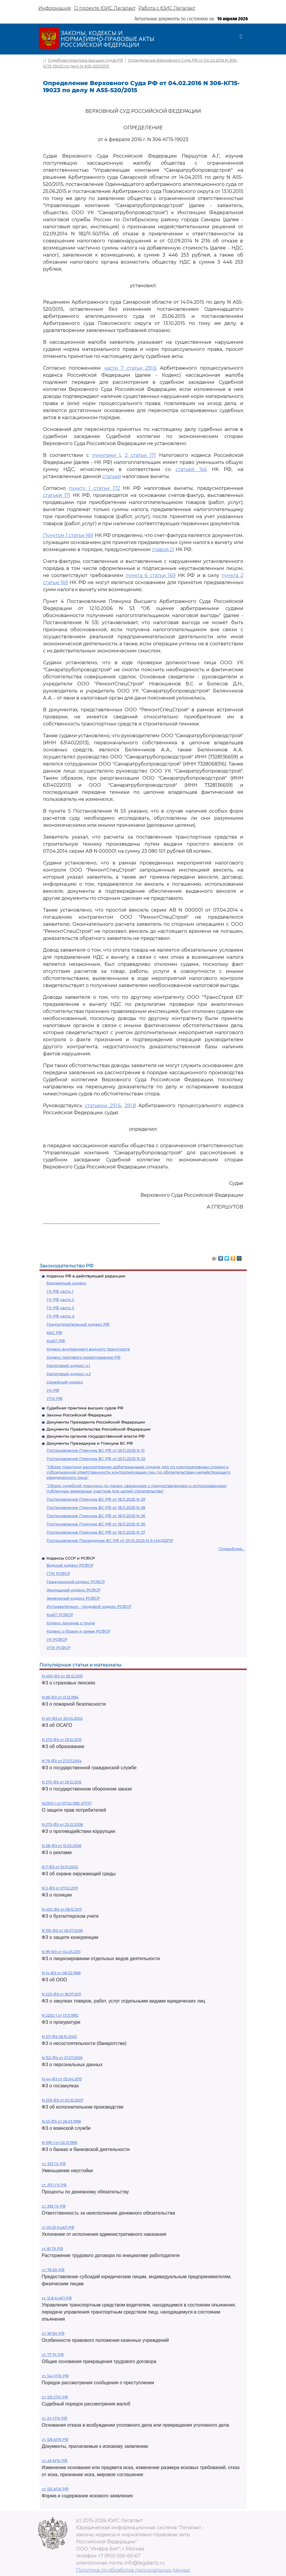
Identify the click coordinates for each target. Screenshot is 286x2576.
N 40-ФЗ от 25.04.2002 (62, 1718)
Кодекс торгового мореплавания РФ (83, 1357)
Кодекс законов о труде (71, 1623)
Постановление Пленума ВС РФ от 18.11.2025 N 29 (96, 1499)
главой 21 (163, 549)
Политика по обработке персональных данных (133, 2570)
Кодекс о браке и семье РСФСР (78, 1631)
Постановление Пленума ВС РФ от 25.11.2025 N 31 (96, 1450)
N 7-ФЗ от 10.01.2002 (60, 1867)
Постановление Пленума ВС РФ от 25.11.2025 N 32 (96, 1458)
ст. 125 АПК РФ (55, 2489)
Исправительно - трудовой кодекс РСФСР (89, 1606)
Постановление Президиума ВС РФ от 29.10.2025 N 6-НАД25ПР (110, 1540)
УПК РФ (54, 1398)
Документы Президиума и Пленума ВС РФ (90, 1443)
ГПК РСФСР (58, 1573)
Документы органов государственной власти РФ (96, 1436)
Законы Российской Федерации (79, 1415)
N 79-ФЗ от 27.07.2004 (62, 1761)
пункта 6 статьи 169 (150, 575)
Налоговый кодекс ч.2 (69, 1373)
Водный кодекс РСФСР (70, 1565)
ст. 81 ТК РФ (52, 2248)
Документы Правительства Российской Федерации (99, 1429)
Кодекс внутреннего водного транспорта (88, 1349)
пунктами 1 (106, 455)
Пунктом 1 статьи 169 (68, 535)
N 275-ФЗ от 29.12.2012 (62, 1782)
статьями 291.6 (103, 1105)
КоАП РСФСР (60, 1614)
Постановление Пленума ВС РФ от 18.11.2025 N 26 (96, 1515)
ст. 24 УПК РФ (54, 2418)
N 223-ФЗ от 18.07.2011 (61, 1994)
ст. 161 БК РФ (53, 2333)
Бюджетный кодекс (66, 1283)
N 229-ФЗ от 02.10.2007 (62, 2100)
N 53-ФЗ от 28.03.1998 (61, 2121)
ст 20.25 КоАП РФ (58, 2227)
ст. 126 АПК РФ (55, 2439)
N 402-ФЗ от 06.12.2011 (62, 1909)
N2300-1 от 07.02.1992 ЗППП (67, 1803)
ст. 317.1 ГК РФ (54, 2185)
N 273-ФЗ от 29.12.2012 (62, 1739)
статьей (111, 476)
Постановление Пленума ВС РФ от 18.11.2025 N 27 (96, 1532)
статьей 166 (191, 469)
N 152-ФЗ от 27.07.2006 (62, 2058)
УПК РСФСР (58, 1647)
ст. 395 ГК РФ (54, 2206)
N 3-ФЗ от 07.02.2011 (60, 1888)
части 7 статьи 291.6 (130, 368)
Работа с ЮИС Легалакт (166, 8)
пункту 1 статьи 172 (94, 488)
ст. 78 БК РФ (53, 2270)
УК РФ (53, 1390)
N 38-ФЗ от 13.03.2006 (61, 1845)
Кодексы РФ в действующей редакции (86, 1276)
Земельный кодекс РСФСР (73, 1598)
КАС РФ (54, 1332)
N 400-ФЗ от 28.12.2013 (62, 1676)
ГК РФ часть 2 (60, 1299)
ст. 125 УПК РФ (55, 2397)
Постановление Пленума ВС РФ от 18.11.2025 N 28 (96, 1507)
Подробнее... (231, 1548)
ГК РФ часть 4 (61, 1316)
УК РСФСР (57, 1639)
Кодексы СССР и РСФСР (71, 1558)
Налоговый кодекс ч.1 (68, 1365)
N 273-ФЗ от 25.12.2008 (62, 1824)
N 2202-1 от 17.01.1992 (60, 2015)
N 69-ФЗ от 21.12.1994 (60, 1697)
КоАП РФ (56, 1340)
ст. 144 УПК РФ (55, 2376)
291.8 (130, 1105)
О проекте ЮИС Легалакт (104, 8)
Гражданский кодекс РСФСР (76, 1581)
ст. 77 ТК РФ (53, 2354)
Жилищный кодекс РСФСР (73, 1590)
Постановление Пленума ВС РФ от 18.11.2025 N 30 (96, 1524)
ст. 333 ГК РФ (54, 2164)
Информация (54, 8)
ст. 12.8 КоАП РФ (57, 2298)
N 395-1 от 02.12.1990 (59, 2142)
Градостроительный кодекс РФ (78, 1324)
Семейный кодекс (65, 1382)
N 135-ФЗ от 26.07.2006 (62, 1930)
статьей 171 (56, 495)
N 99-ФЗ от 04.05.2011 (61, 1952)
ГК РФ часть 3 (60, 1307)
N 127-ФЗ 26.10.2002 (59, 2036)
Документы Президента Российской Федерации (96, 1422)
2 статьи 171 (140, 455)
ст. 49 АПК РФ (54, 2460)
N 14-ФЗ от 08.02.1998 (61, 1973)
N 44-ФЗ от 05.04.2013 (62, 2079)
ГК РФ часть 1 (60, 1291)
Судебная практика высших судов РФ (85, 1408)
